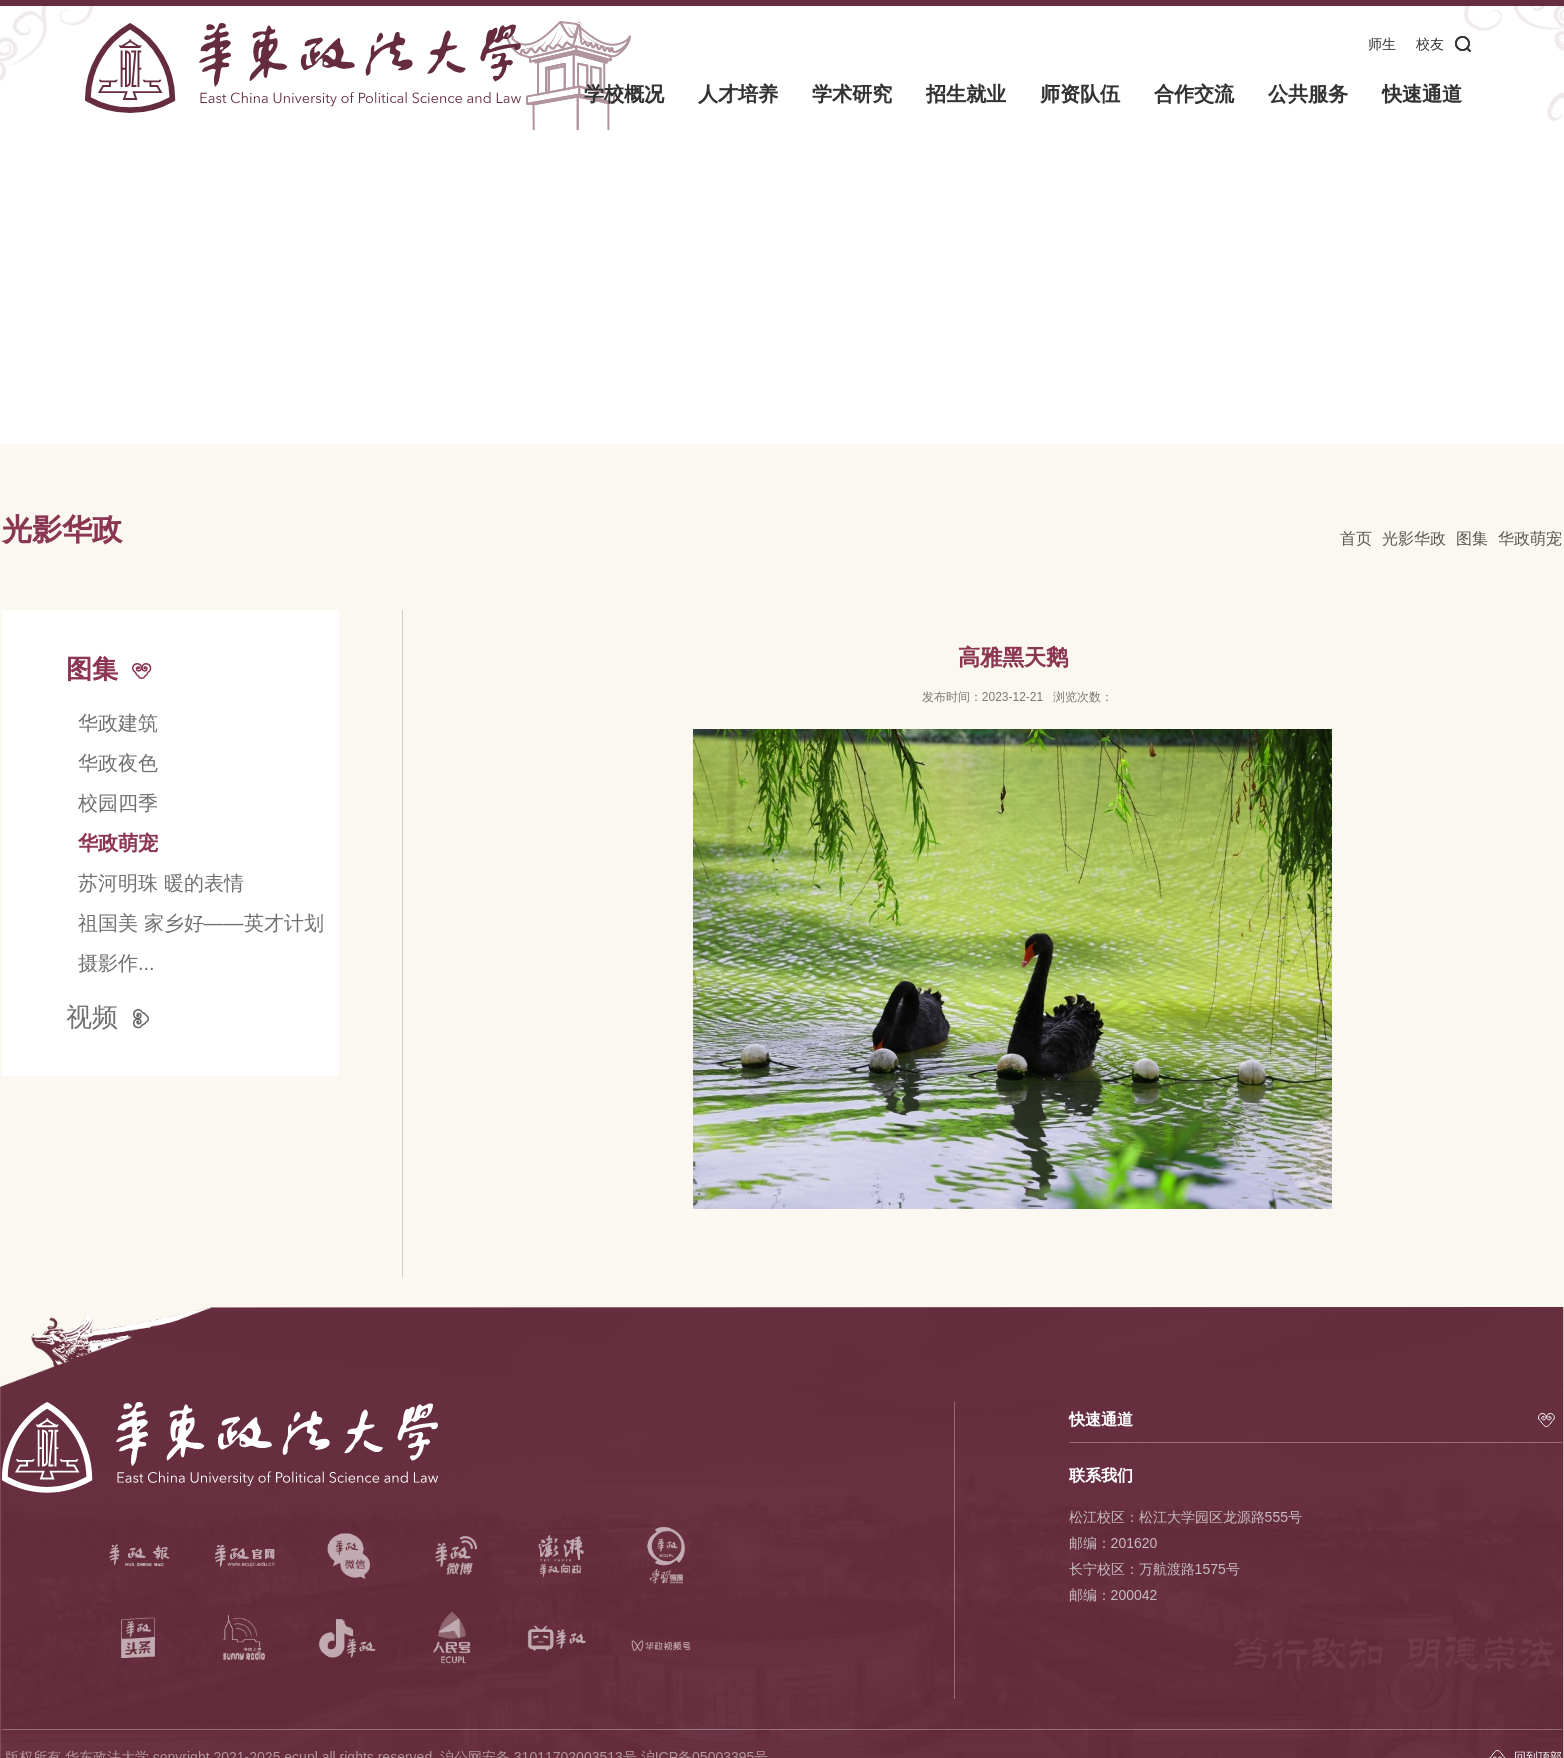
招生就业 (966, 94)
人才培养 (739, 94)
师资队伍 (1080, 94)
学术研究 (853, 94)
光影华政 (1414, 538)
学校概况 (625, 94)
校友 (1430, 44)
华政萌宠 (1530, 538)
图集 (1472, 538)
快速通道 (1422, 94)
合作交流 (1194, 94)
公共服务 (1308, 94)
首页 (1356, 538)
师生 (1382, 44)
